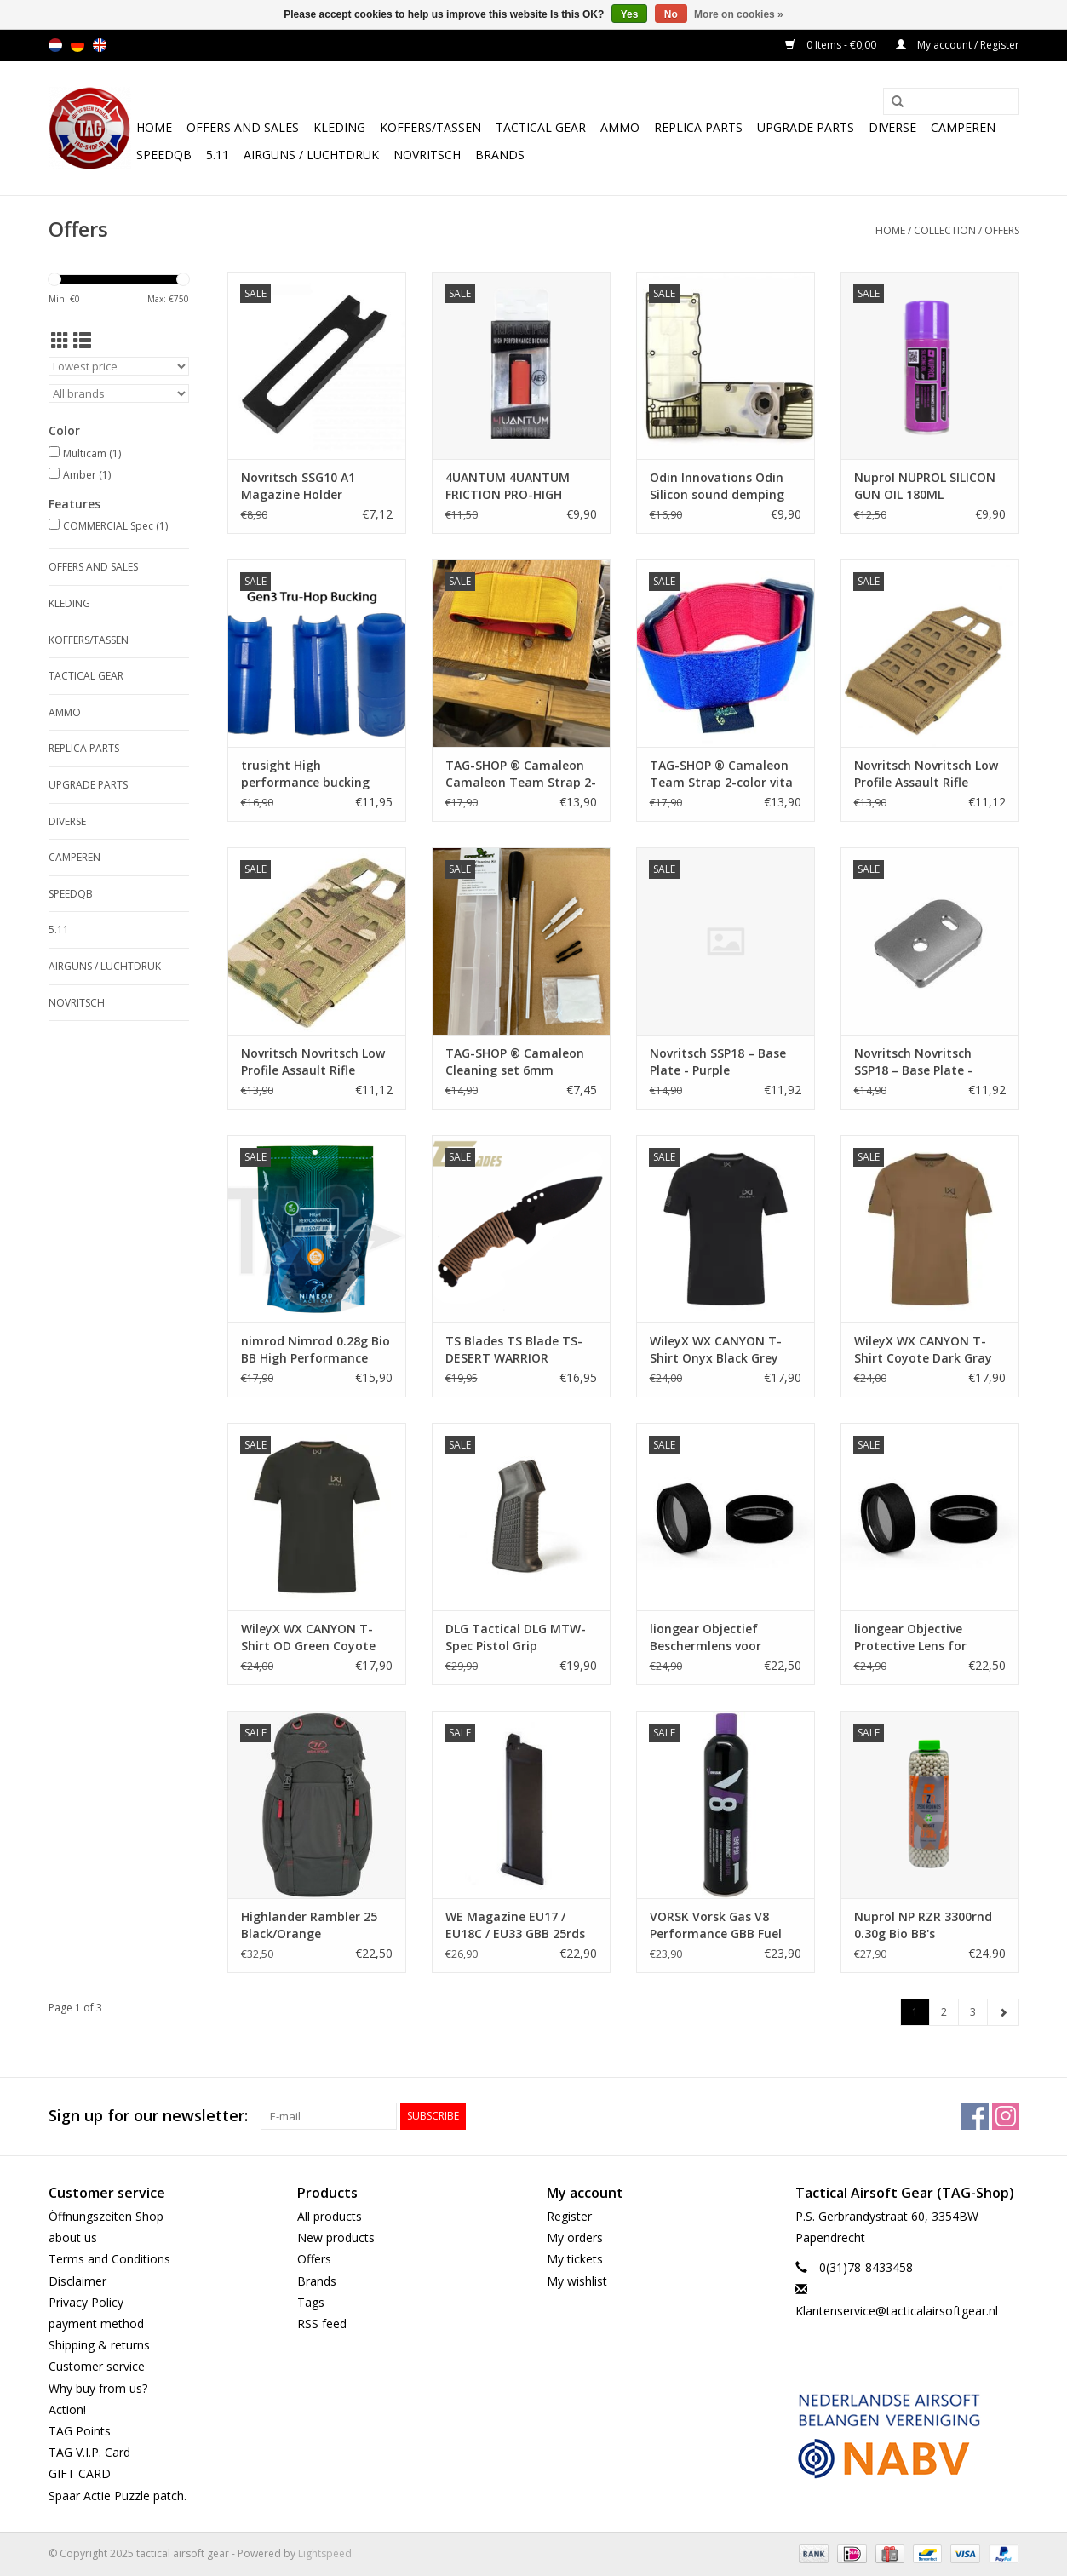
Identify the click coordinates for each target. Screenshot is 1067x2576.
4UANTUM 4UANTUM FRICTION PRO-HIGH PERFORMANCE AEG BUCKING (507, 486)
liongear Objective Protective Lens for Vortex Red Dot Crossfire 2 (927, 1638)
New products (336, 2237)
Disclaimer (77, 2281)
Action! (67, 2409)
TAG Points (80, 2431)
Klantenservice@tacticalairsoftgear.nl (896, 2311)
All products (329, 2216)
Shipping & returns (99, 2345)
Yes (630, 14)
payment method (96, 2323)
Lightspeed (325, 2553)
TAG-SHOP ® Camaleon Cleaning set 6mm (514, 1061)
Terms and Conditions (109, 2259)
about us (73, 2237)
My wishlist (577, 2281)
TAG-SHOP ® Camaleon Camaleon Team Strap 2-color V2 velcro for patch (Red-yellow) (520, 774)
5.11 (217, 154)
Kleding (339, 127)
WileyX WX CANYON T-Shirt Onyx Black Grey (716, 1349)
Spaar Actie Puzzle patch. (117, 2495)
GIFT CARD (80, 2473)
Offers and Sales (242, 127)
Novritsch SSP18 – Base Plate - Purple (718, 1061)
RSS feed (322, 2323)
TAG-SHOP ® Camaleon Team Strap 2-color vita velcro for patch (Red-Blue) (721, 774)
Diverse (892, 127)
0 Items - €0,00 (832, 44)
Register (569, 2216)
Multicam (92, 453)
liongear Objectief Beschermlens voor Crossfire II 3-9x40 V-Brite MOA (725, 1638)
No (671, 14)
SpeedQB (164, 154)
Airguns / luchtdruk (311, 154)
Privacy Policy (86, 2302)
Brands (500, 154)
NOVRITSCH (427, 154)
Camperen (963, 127)
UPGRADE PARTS (805, 127)
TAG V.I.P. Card (89, 2452)
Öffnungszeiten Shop (106, 2216)
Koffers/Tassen (430, 127)
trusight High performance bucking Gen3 (305, 774)
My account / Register (957, 44)
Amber (87, 475)
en (99, 45)
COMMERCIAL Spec (115, 526)
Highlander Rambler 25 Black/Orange (309, 1925)
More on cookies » (738, 14)
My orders (575, 2237)
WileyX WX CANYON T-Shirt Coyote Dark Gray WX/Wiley (923, 1350)
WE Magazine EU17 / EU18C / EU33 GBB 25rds (515, 1925)
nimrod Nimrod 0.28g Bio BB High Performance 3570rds (315, 1350)
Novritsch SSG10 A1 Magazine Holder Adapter (298, 486)
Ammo (620, 127)
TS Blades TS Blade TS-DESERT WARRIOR (513, 1349)
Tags (310, 2302)
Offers (1001, 230)
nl (55, 45)
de (77, 45)
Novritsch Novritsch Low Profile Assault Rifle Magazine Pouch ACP (313, 1062)
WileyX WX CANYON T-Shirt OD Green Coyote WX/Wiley (308, 1638)
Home (154, 127)
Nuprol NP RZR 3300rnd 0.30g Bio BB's (923, 1925)
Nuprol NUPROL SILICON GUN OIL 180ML (924, 485)
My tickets (575, 2259)
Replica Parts (698, 127)
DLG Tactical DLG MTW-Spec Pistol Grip (515, 1637)
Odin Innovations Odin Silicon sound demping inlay (717, 486)
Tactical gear (541, 127)
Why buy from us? (98, 2388)
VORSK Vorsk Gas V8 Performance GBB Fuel (716, 1925)
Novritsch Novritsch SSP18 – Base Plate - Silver (913, 1062)
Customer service (97, 2366)
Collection (945, 230)
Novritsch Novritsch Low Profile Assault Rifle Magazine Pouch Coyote (926, 774)
